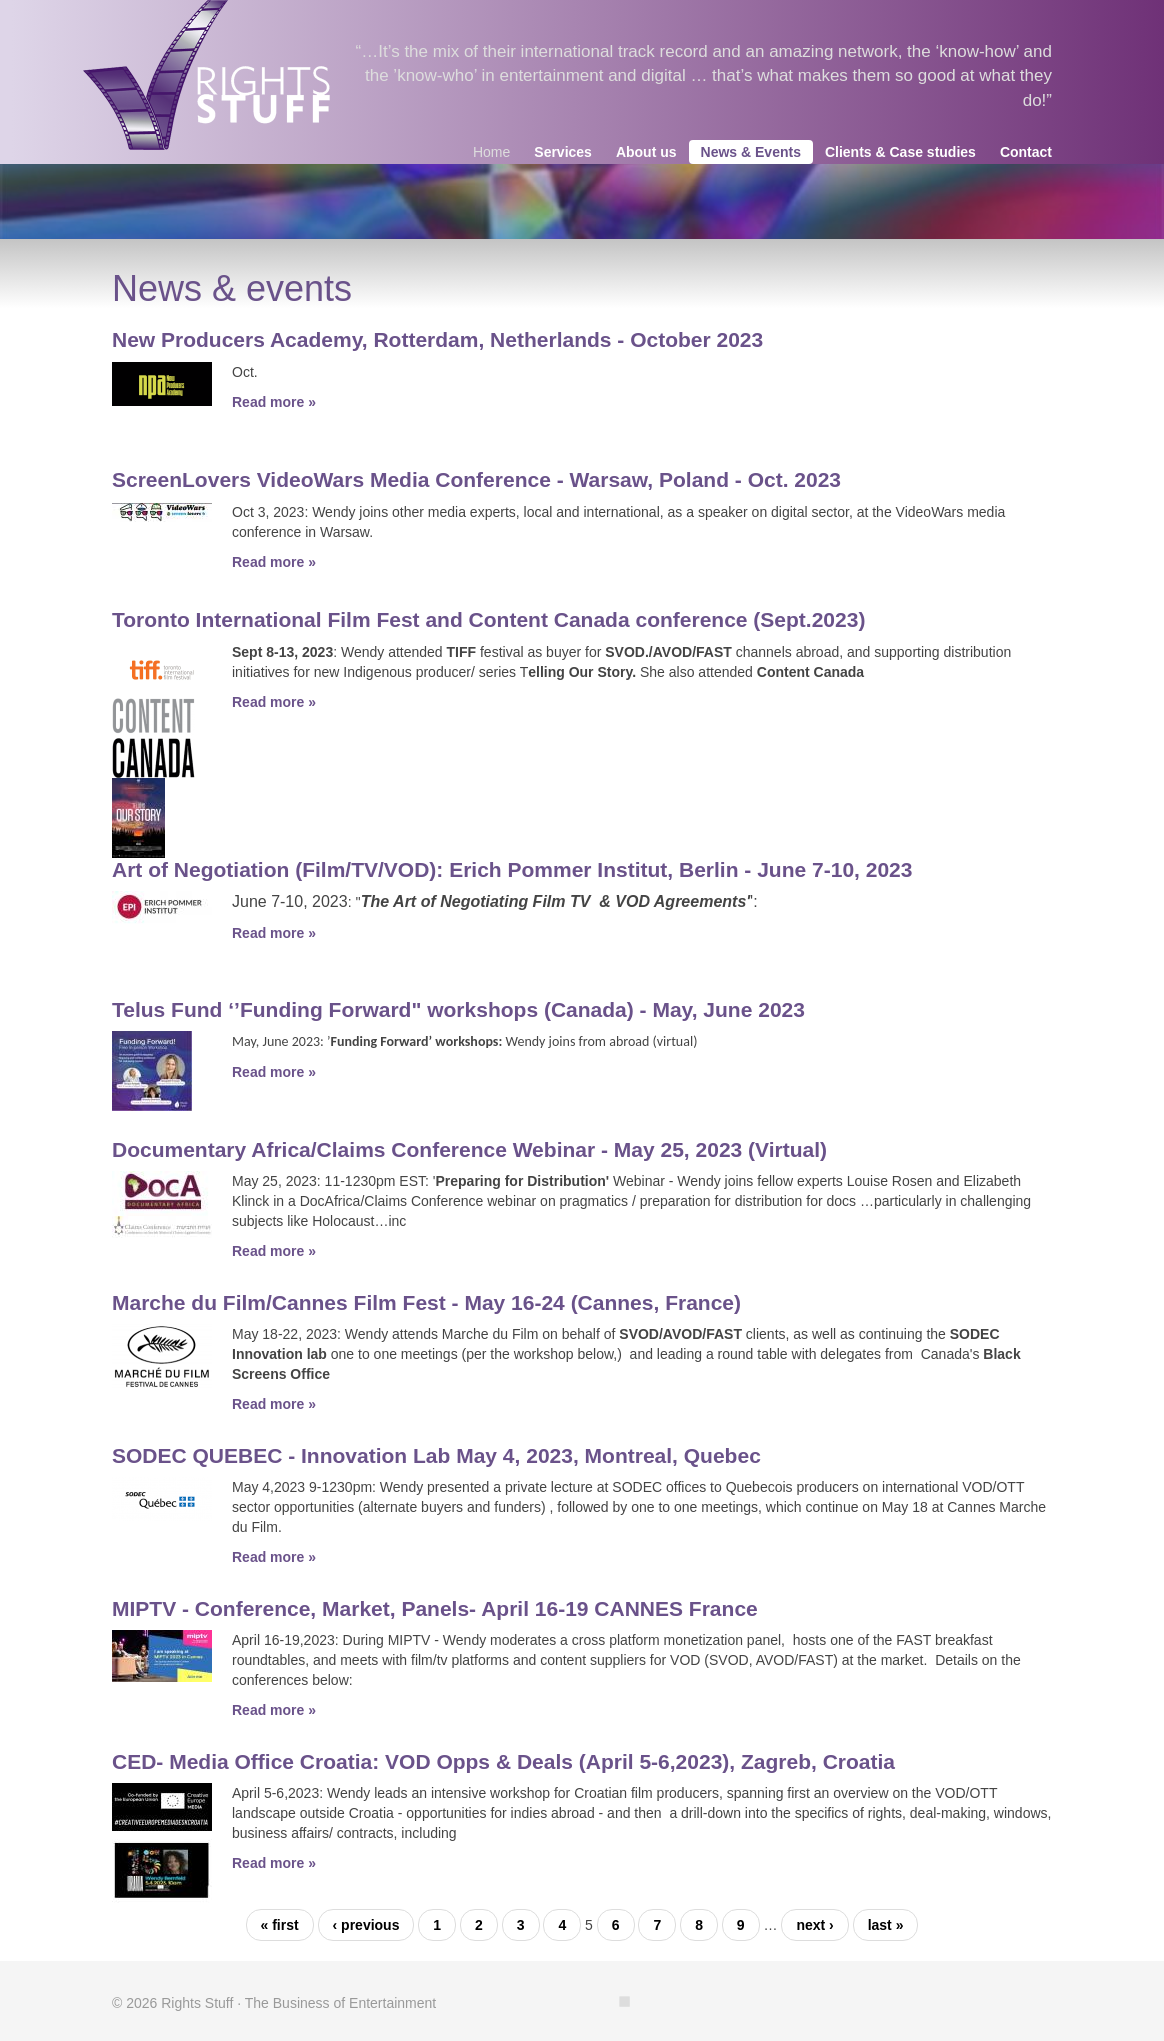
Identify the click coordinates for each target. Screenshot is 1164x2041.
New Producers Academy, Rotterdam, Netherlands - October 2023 (437, 339)
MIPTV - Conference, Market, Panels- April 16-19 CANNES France (435, 1608)
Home (491, 152)
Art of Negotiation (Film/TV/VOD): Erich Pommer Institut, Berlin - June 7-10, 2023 (512, 869)
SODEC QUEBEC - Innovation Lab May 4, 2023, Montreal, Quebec (436, 1455)
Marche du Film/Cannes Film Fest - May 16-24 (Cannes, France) (426, 1302)
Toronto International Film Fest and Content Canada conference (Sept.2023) (488, 619)
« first (280, 1925)
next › (814, 1925)
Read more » (274, 402)
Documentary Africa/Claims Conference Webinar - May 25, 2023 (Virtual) (469, 1149)
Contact (1026, 152)
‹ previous (366, 1925)
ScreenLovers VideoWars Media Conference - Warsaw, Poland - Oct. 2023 (476, 479)
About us (646, 152)
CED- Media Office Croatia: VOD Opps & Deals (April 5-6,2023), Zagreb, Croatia (503, 1761)
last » (886, 1925)
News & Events (751, 152)
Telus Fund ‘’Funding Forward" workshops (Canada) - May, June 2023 (458, 1009)
